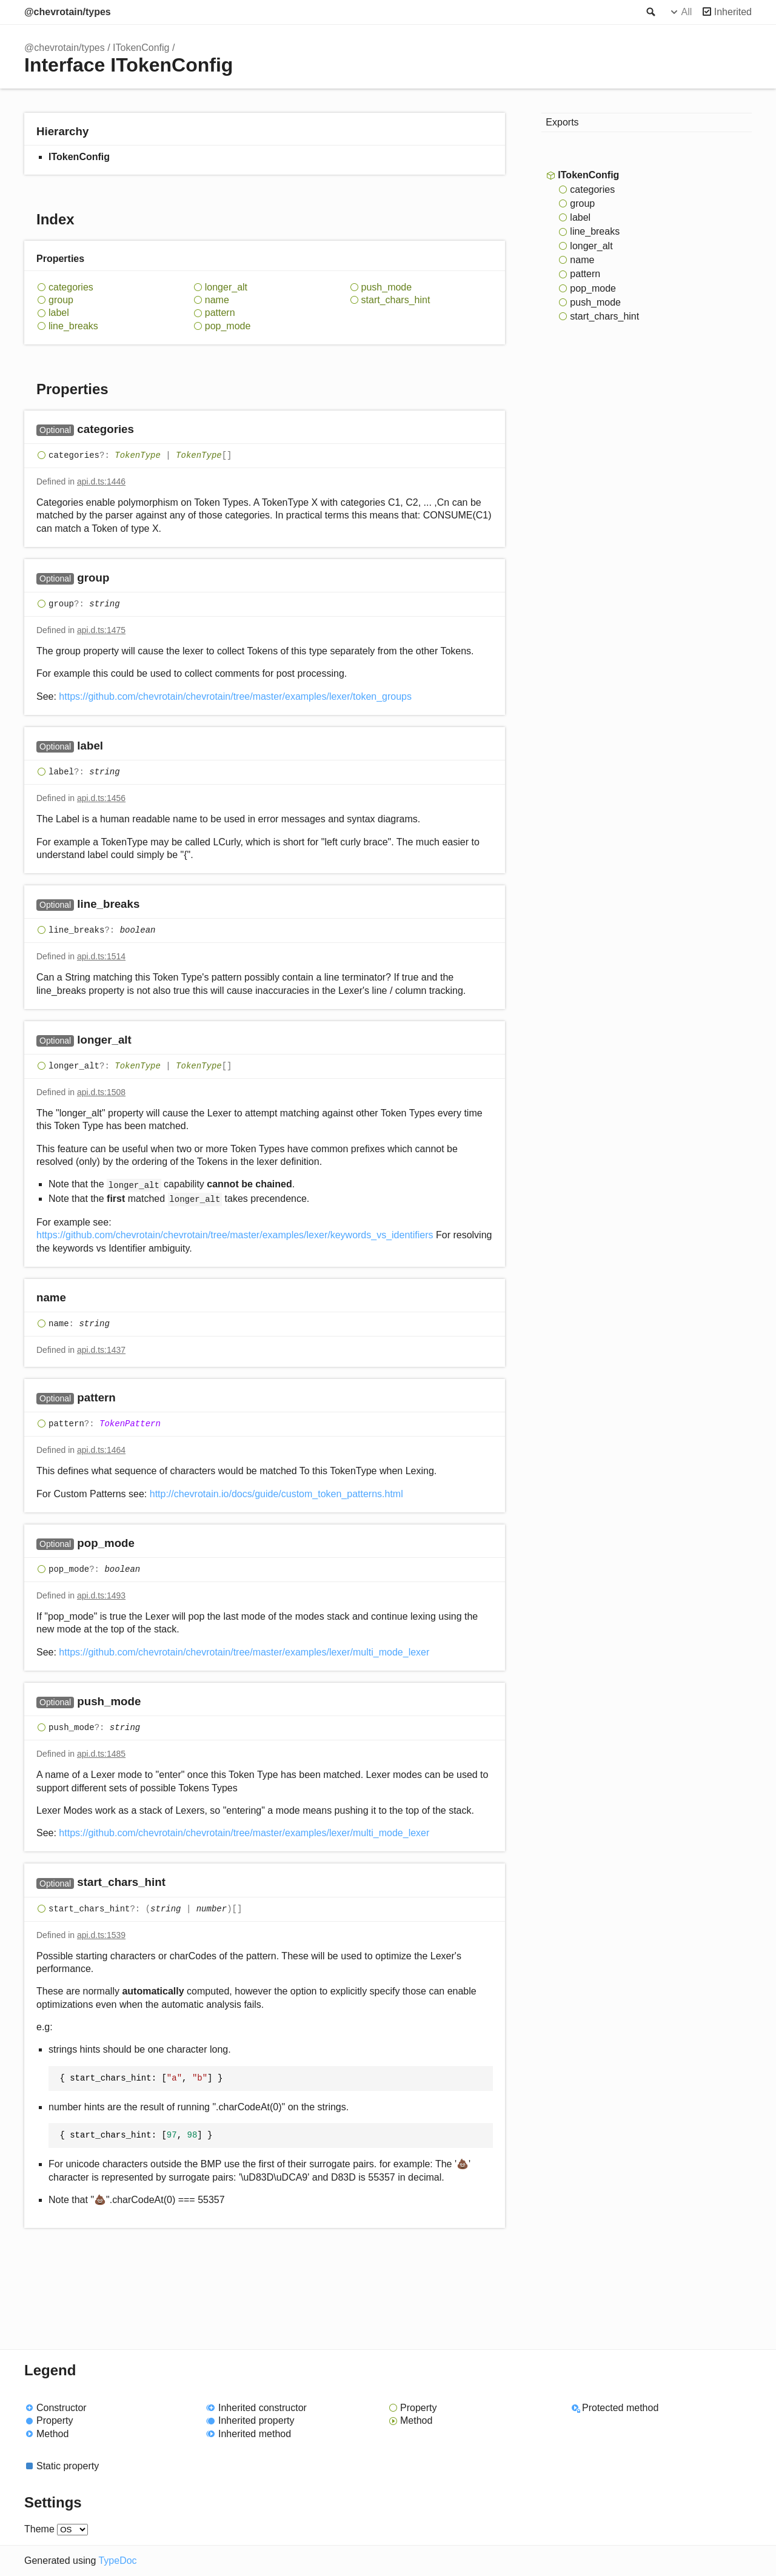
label (58, 312)
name (217, 300)
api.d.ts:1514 (101, 956)
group (60, 300)
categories (70, 287)
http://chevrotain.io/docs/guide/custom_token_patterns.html (276, 1494)
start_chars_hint (395, 300)
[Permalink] (146, 430)
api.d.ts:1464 (101, 1450)
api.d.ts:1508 (101, 1092)
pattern (220, 312)
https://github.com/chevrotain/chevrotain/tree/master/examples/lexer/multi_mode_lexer (244, 1652)
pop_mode (228, 326)
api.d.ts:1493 (101, 1595)
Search (650, 12)
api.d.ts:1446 (101, 481)
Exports (562, 122)
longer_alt (226, 287)
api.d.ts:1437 (101, 1350)
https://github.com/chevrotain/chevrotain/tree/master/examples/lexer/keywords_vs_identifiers (234, 1235)
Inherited (733, 12)
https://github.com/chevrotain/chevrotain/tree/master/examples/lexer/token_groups (235, 696)
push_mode (386, 287)
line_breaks (73, 326)
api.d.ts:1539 (101, 1935)
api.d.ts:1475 (101, 630)
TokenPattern (130, 1424)
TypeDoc (117, 2560)
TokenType (138, 455)
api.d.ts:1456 (101, 798)
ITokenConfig (141, 47)
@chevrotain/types (67, 12)
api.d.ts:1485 (101, 1754)
